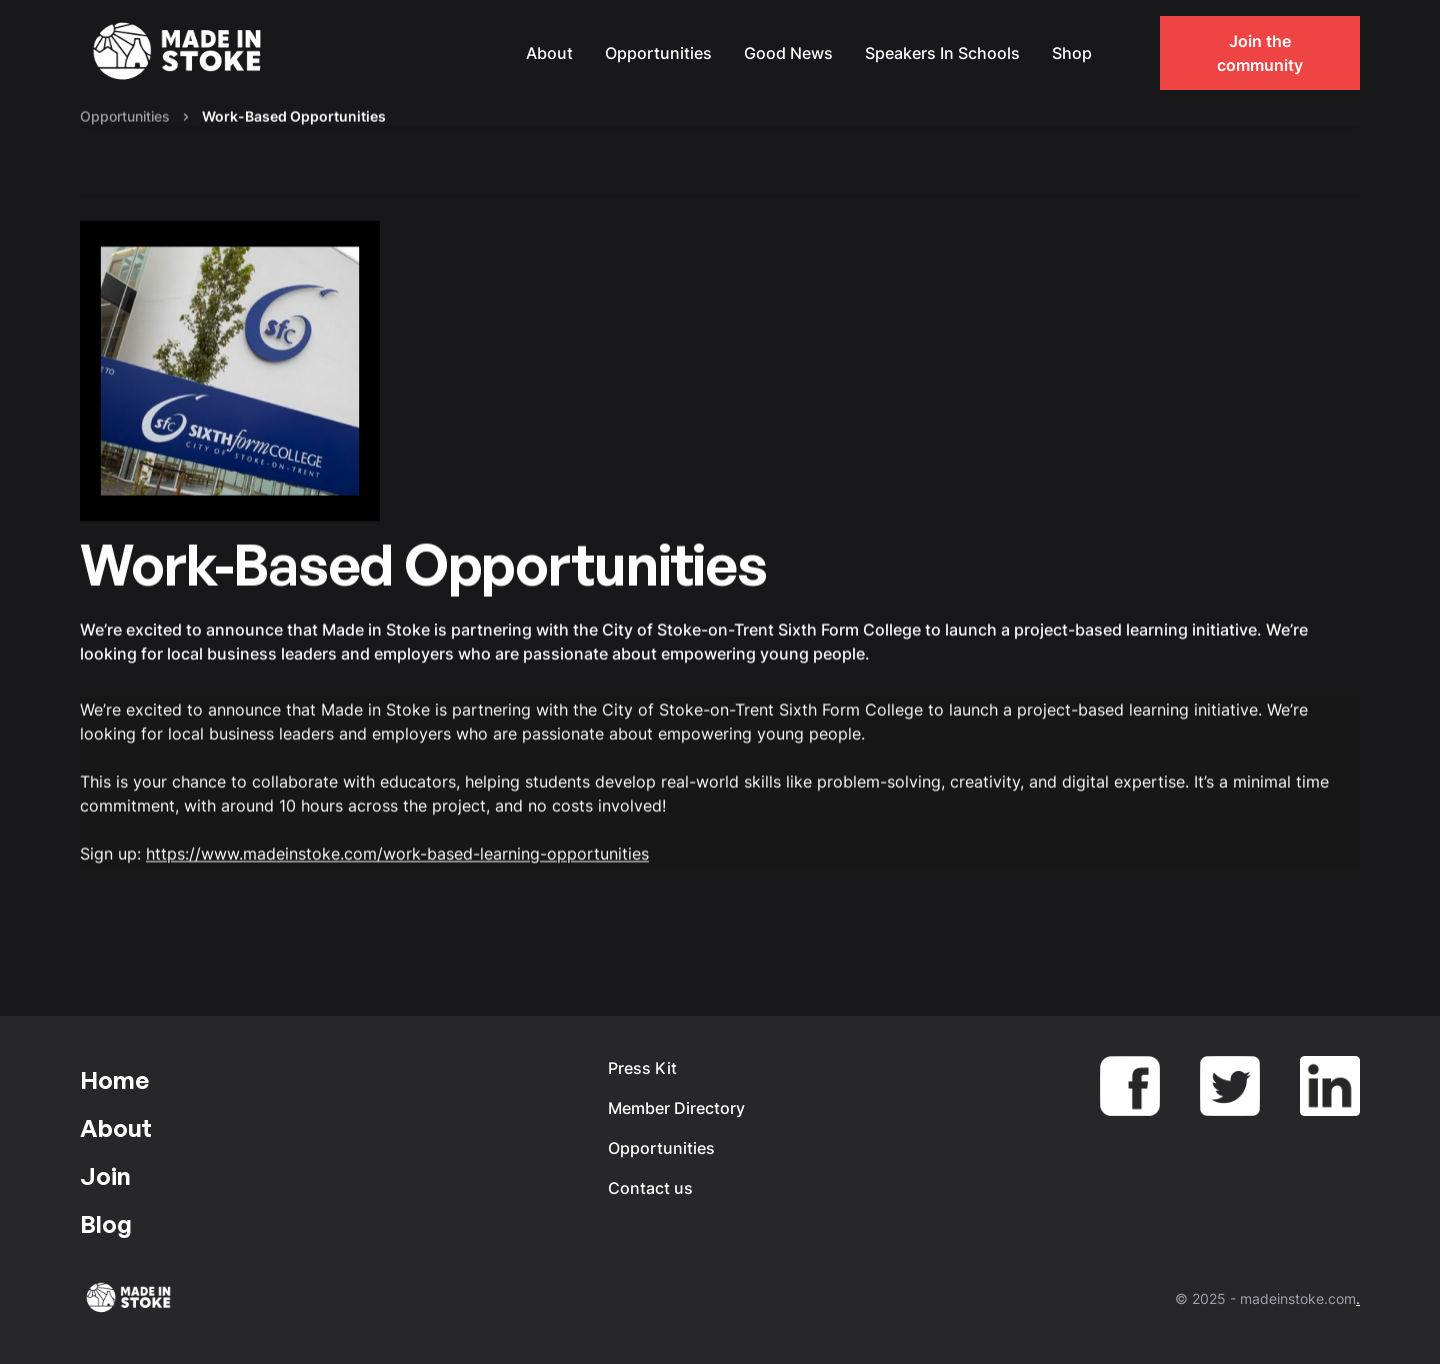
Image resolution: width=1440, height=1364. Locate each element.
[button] (1128, 53)
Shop (1072, 53)
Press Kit (642, 1068)
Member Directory (676, 1108)
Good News (788, 53)
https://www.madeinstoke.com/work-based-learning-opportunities (397, 854)
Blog (106, 1224)
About (549, 53)
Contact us (650, 1188)
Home (114, 1080)
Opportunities (658, 53)
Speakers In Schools (942, 53)
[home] (180, 53)
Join (105, 1176)
